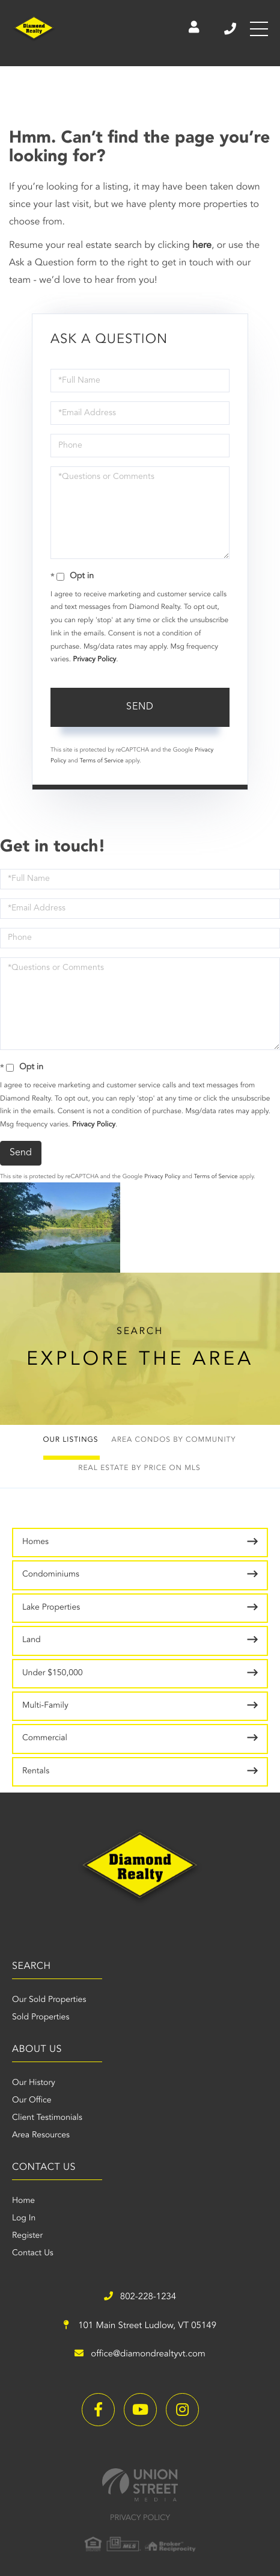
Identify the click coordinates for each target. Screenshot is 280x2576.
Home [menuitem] (23, 2201)
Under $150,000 (52, 1673)
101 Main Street (140, 2326)
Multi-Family (45, 1706)
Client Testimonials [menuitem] (47, 2118)
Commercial (44, 1738)
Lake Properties (51, 1608)
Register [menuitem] (27, 2236)
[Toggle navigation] (259, 29)
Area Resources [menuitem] (41, 2135)
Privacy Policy (94, 659)
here (202, 245)
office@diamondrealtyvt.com (140, 2354)
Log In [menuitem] (23, 2218)
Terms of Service (102, 761)
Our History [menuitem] (33, 2083)
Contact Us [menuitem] (32, 2253)
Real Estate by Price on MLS (139, 1468)
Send (140, 707)
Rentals (35, 1771)
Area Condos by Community (174, 1440)
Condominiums (50, 1575)
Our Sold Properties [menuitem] (49, 2000)
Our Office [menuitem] (32, 2100)
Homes (35, 1542)
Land (31, 1640)
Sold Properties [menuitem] (40, 2017)
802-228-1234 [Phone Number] (230, 29)
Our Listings (71, 1440)
